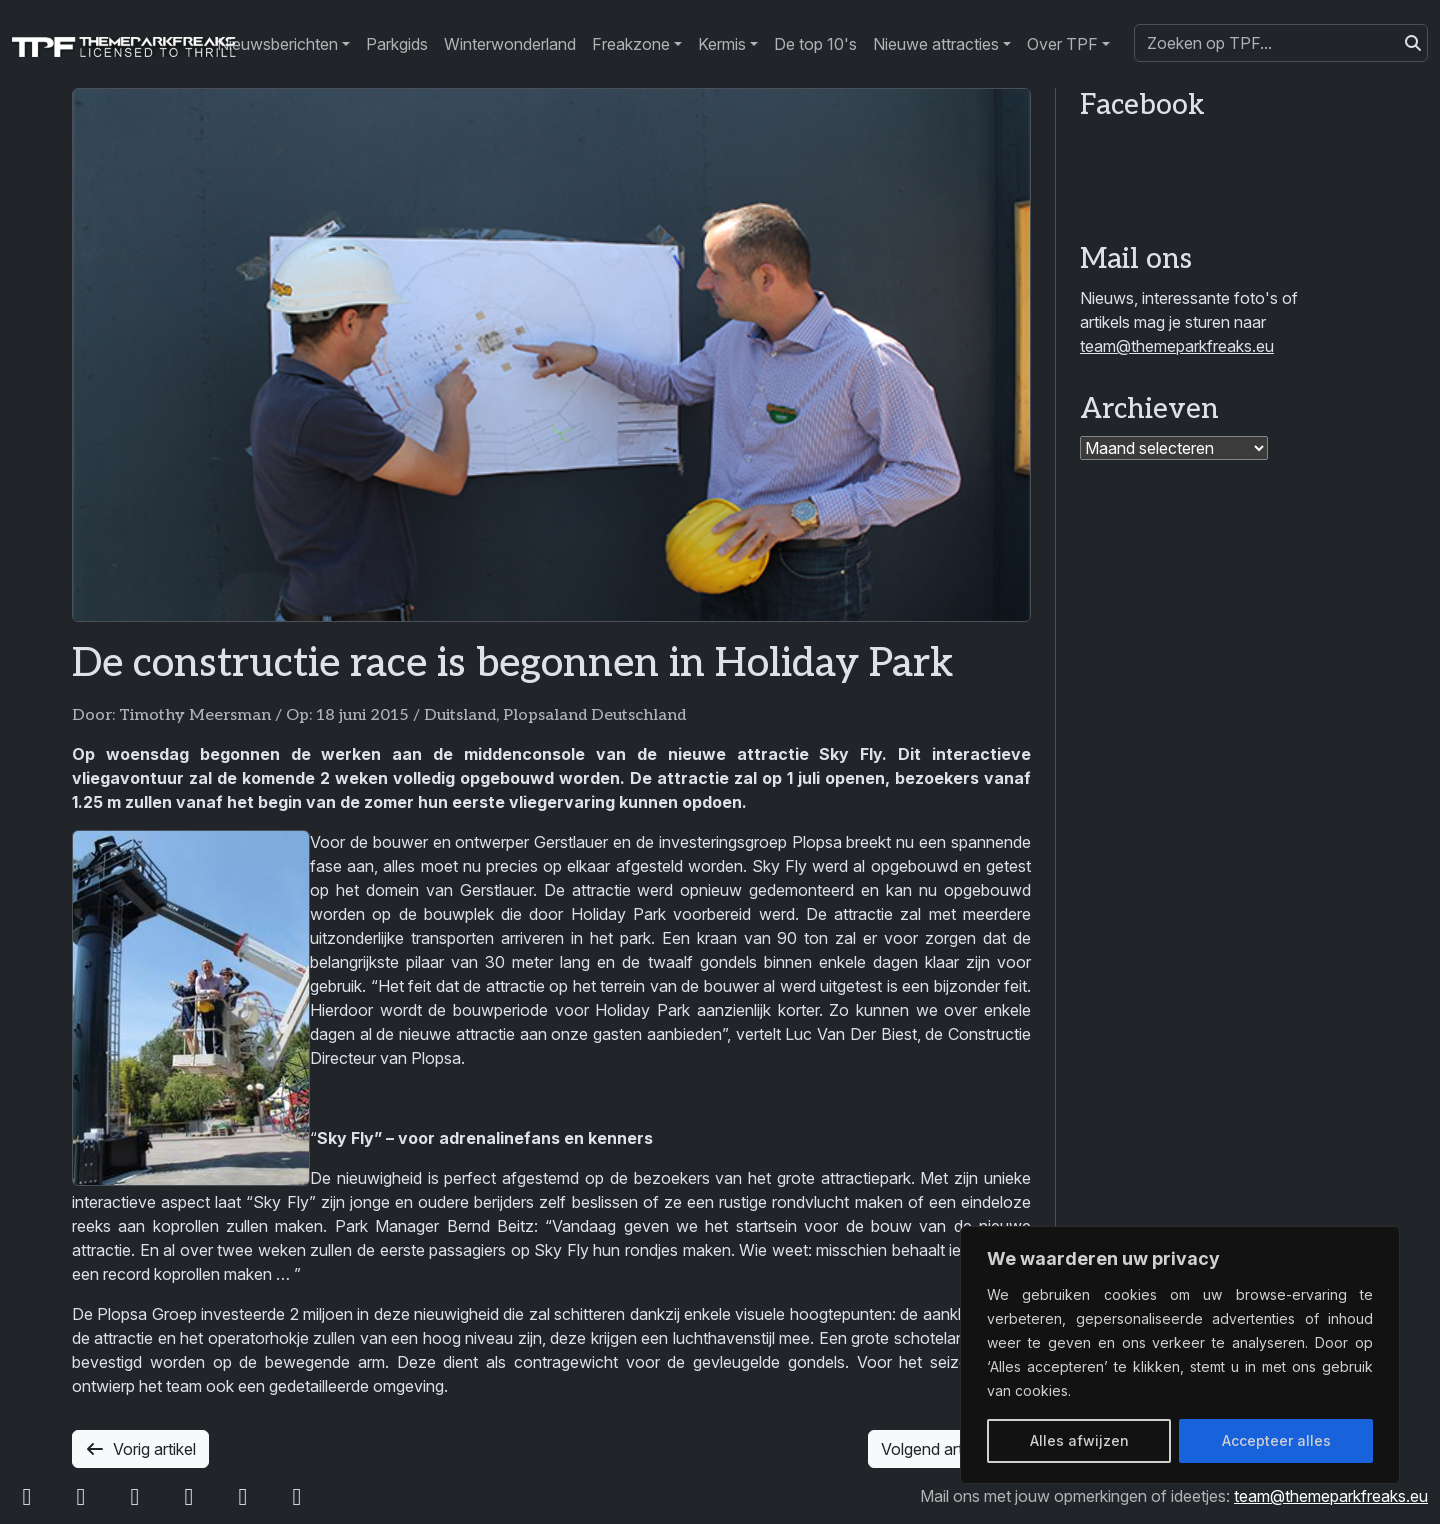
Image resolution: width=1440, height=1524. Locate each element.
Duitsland (460, 715)
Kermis (722, 44)
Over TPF (1062, 44)
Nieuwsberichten (277, 44)
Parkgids (397, 44)
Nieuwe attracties (936, 44)
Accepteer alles (1276, 1440)
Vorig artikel (140, 1449)
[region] (1180, 1355)
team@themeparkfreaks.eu (1177, 346)
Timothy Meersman (195, 715)
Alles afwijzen (1079, 1440)
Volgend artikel (949, 1449)
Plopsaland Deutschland (594, 715)
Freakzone (631, 44)
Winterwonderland (510, 44)
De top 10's (815, 44)
